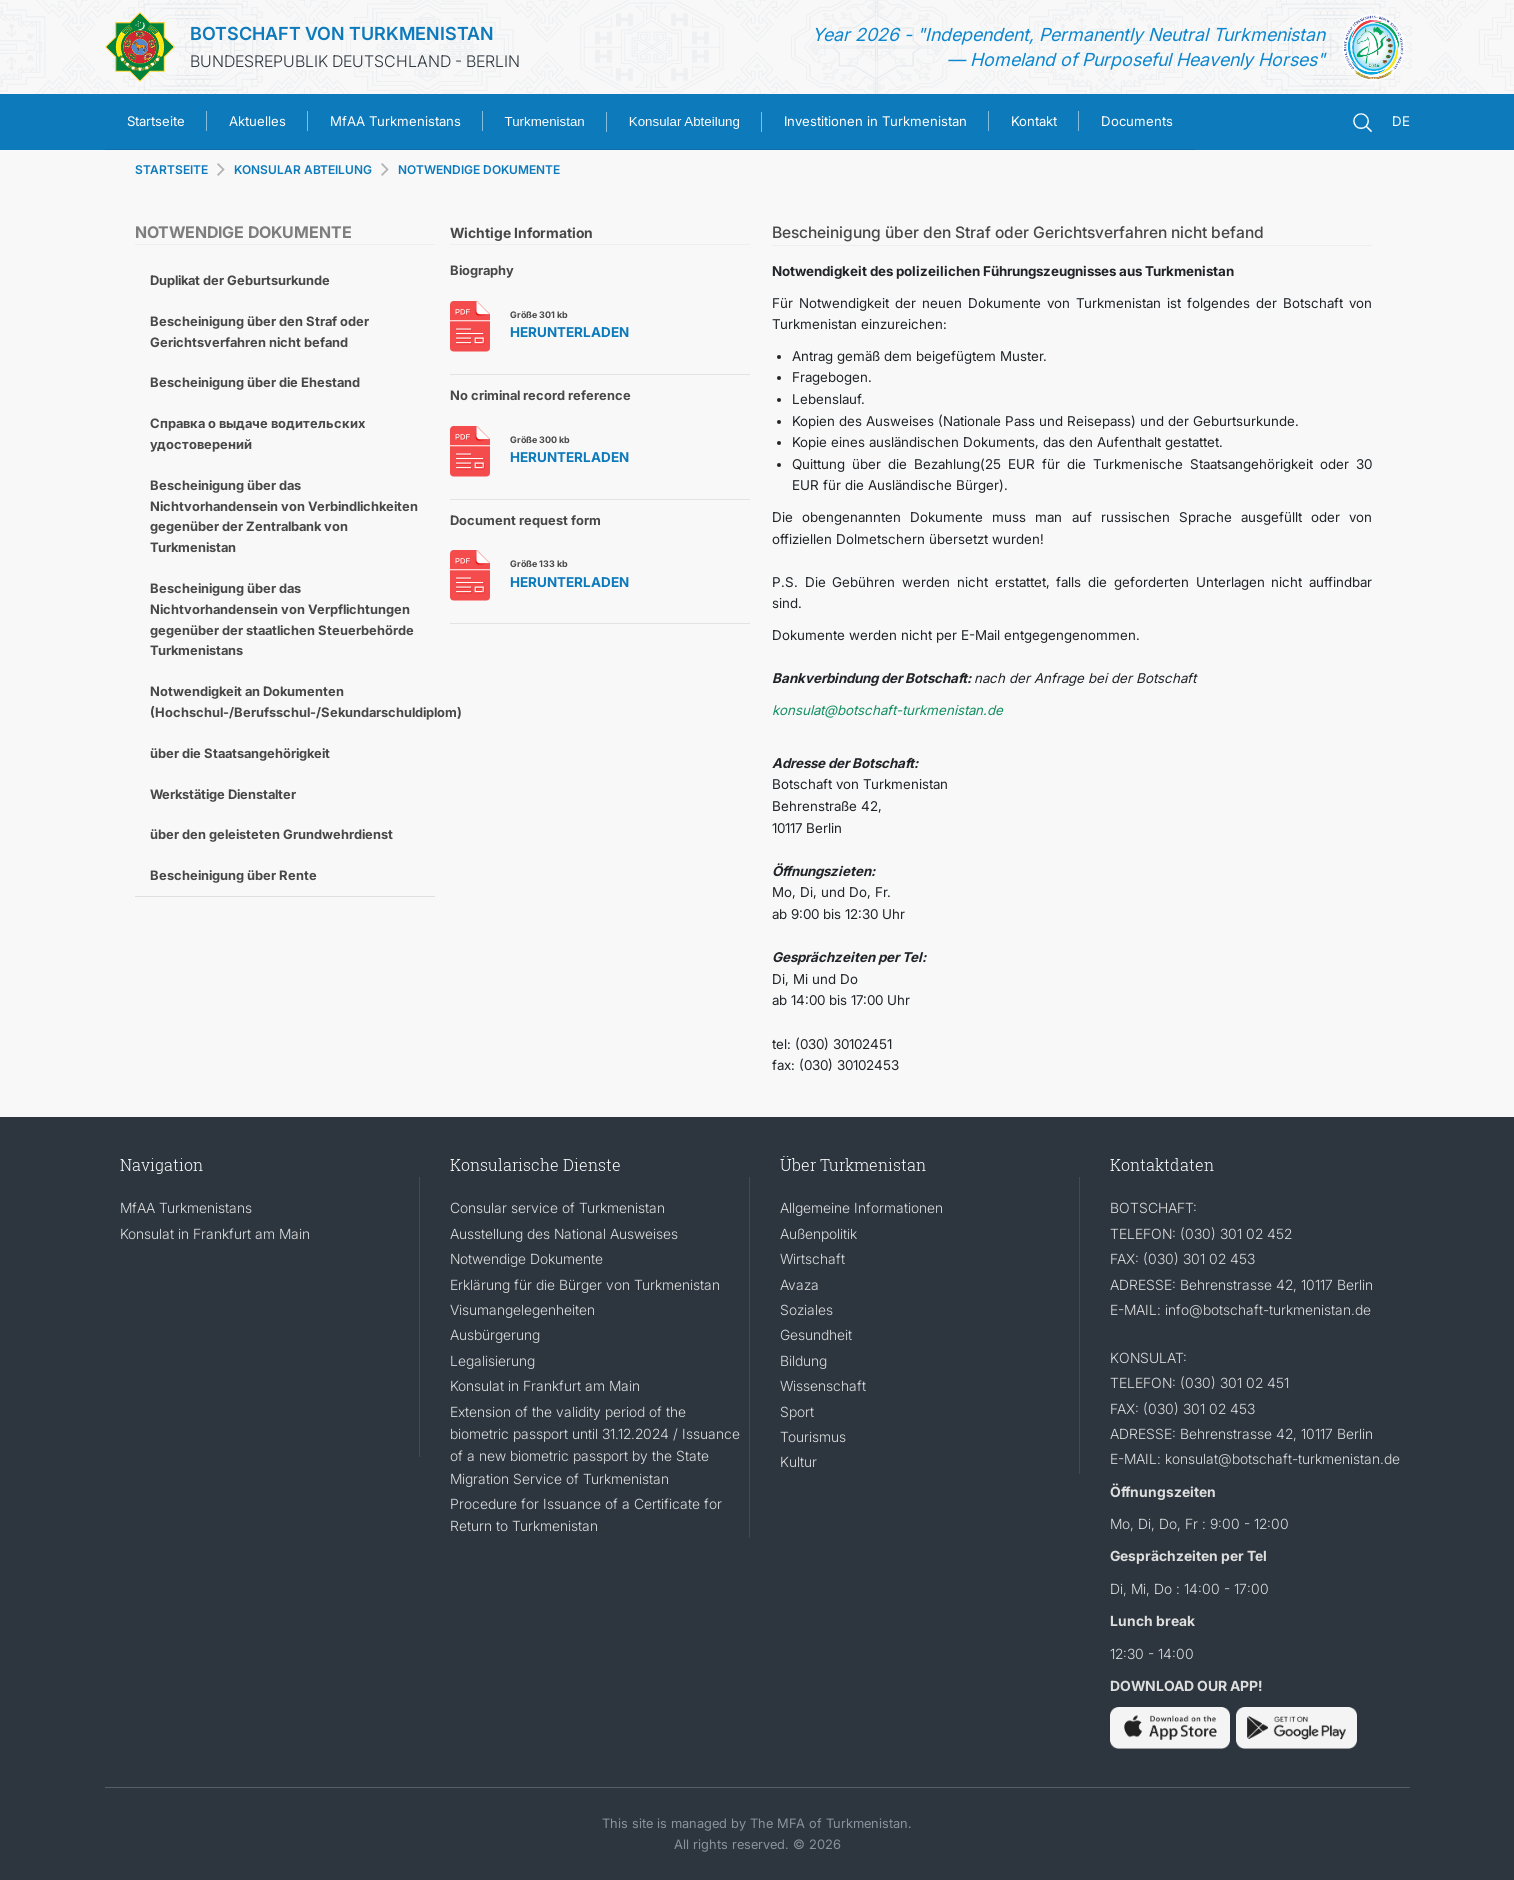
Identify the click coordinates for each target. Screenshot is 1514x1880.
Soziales (806, 1309)
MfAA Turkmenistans (395, 121)
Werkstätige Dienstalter (223, 794)
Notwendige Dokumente (526, 1258)
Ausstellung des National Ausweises (564, 1233)
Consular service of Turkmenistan (557, 1207)
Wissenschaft (823, 1385)
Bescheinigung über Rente (233, 875)
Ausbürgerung (495, 1334)
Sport (797, 1411)
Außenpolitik (818, 1233)
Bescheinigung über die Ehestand (255, 382)
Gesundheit (816, 1334)
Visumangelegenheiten (522, 1309)
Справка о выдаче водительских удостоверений (257, 433)
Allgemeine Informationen (861, 1207)
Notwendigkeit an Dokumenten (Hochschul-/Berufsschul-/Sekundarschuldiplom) (292, 701)
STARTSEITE (171, 169)
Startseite (156, 121)
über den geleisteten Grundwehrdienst (271, 834)
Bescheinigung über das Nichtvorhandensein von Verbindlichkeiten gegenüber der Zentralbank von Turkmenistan (284, 516)
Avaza (799, 1284)
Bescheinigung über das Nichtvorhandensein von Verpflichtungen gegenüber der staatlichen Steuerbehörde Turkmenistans (282, 619)
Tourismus (813, 1436)
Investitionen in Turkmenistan (875, 121)
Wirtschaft (812, 1258)
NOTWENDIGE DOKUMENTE (479, 169)
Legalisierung (492, 1360)
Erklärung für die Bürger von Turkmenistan (585, 1284)
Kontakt (1034, 121)
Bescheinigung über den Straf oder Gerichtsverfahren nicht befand (259, 331)
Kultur (798, 1461)
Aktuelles (257, 121)
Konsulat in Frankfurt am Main (215, 1233)
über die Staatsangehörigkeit (240, 753)
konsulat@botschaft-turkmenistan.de (887, 710)
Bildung (803, 1360)
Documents (1137, 121)
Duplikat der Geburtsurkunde (240, 280)
